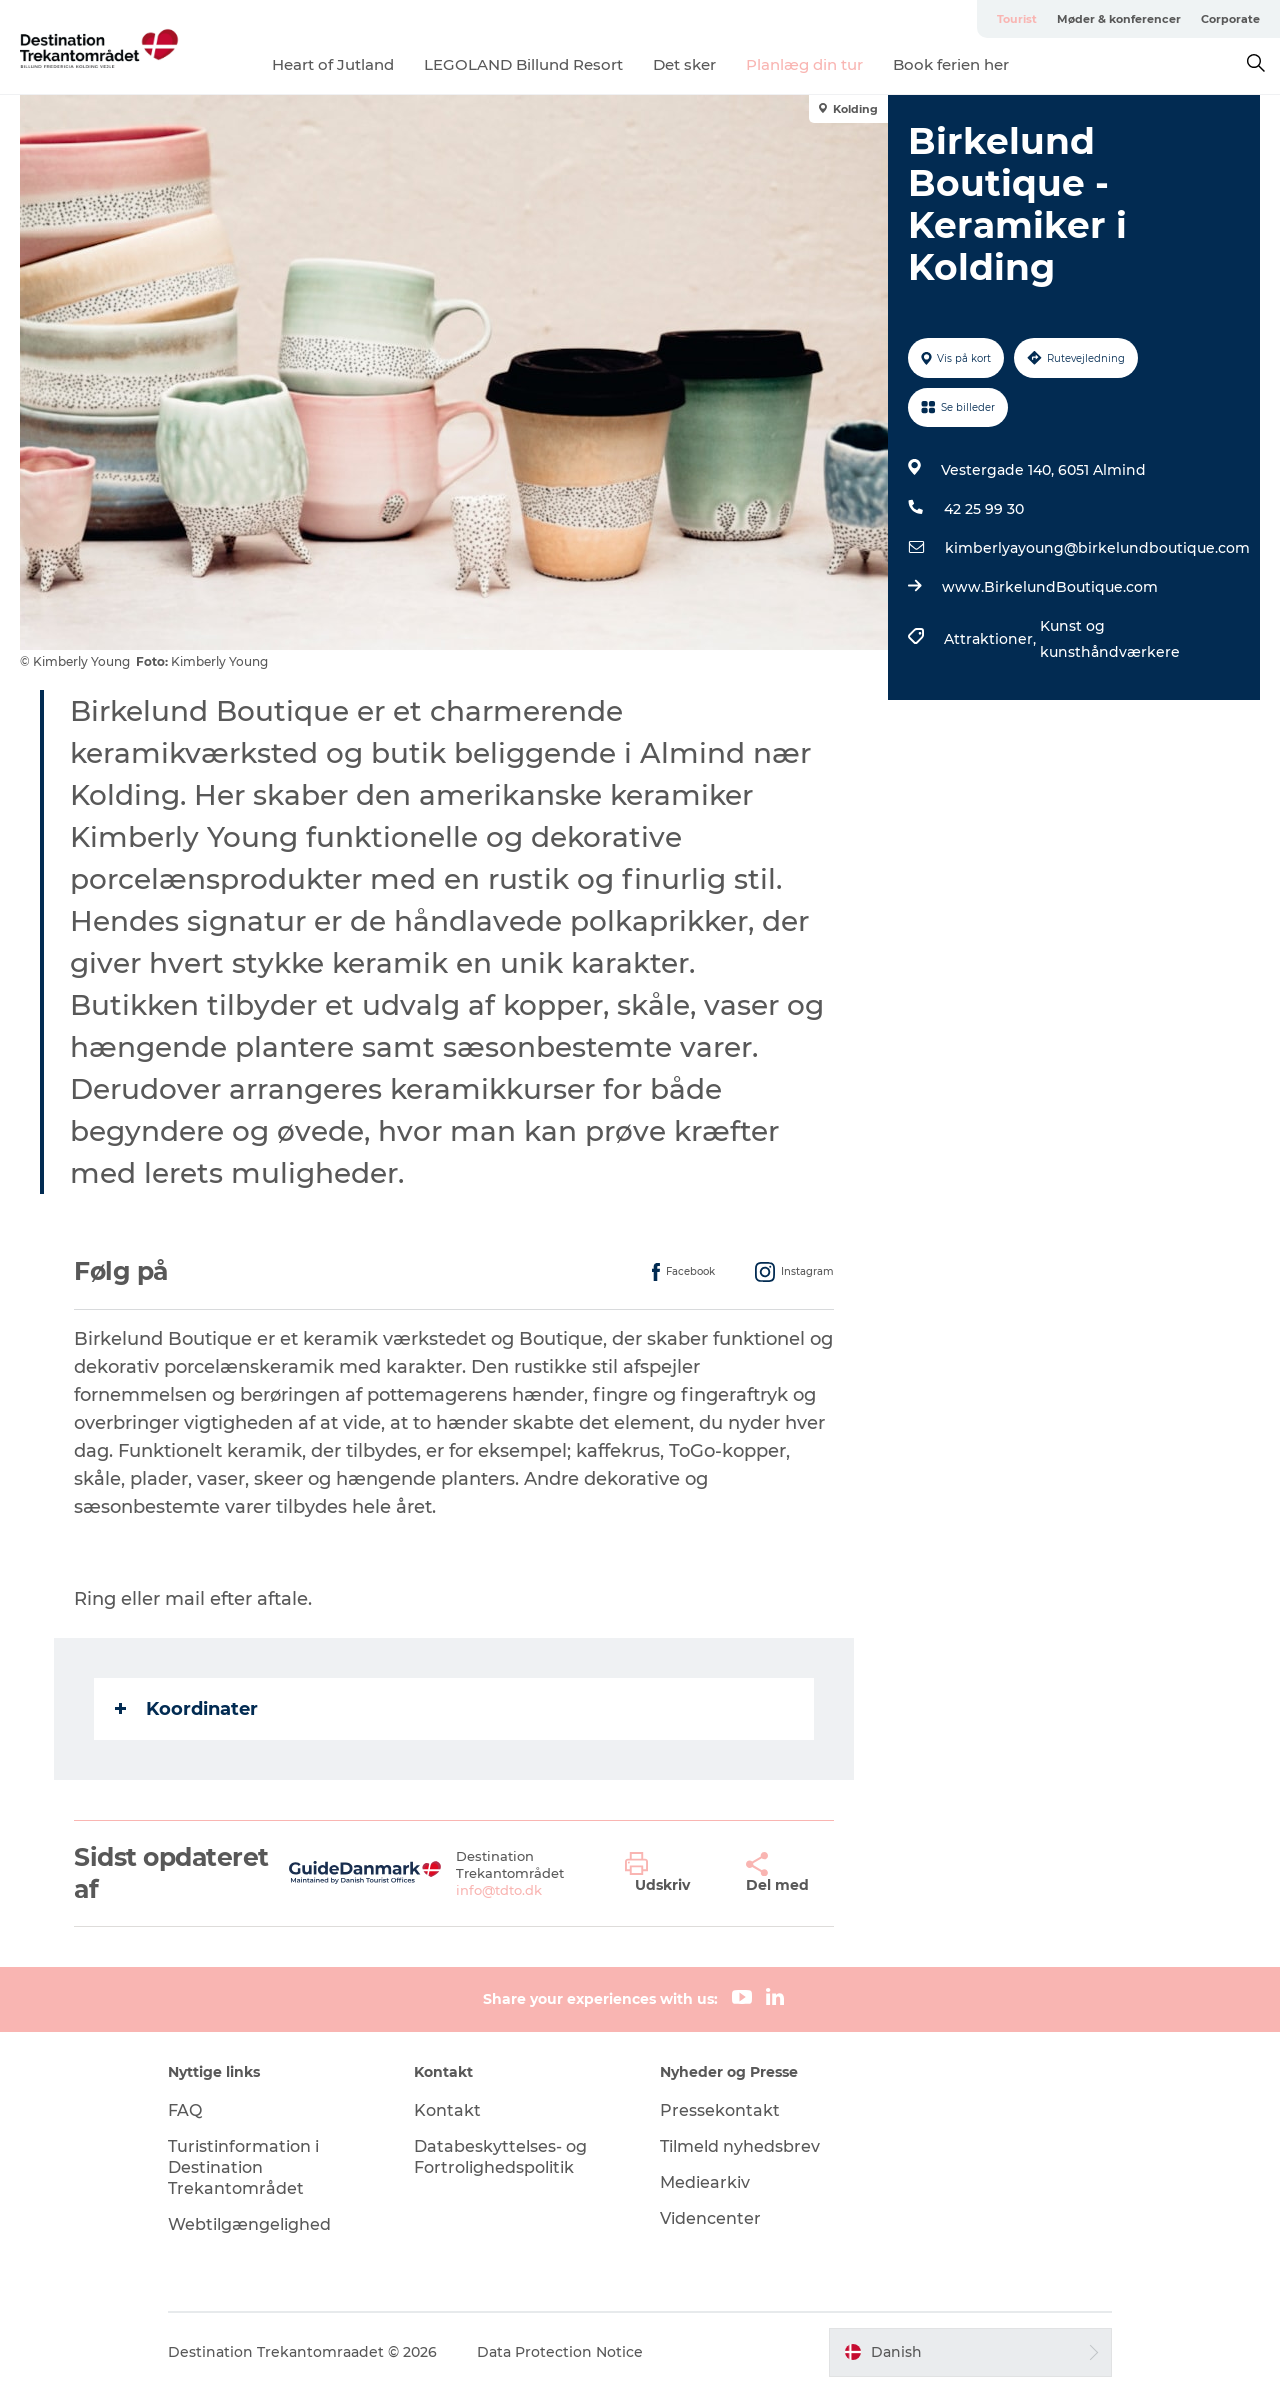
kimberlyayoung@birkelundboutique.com (1097, 548)
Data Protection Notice (560, 2352)
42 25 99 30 (984, 509)
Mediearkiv (705, 2182)
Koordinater (186, 1709)
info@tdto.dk (499, 1890)
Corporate (1230, 19)
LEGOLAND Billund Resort (523, 64)
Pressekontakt (720, 2110)
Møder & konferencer (1119, 19)
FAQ (185, 2110)
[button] (670, 1873)
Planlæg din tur (804, 64)
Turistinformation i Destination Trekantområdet (243, 2167)
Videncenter (710, 2218)
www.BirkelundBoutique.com (1050, 587)
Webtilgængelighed (249, 2224)
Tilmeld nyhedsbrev (740, 2146)
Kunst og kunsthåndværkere (1110, 639)
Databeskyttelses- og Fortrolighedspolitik (500, 2157)
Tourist (1017, 19)
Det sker (684, 64)
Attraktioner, (992, 639)
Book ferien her (951, 64)
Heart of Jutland (333, 64)
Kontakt (447, 2110)
